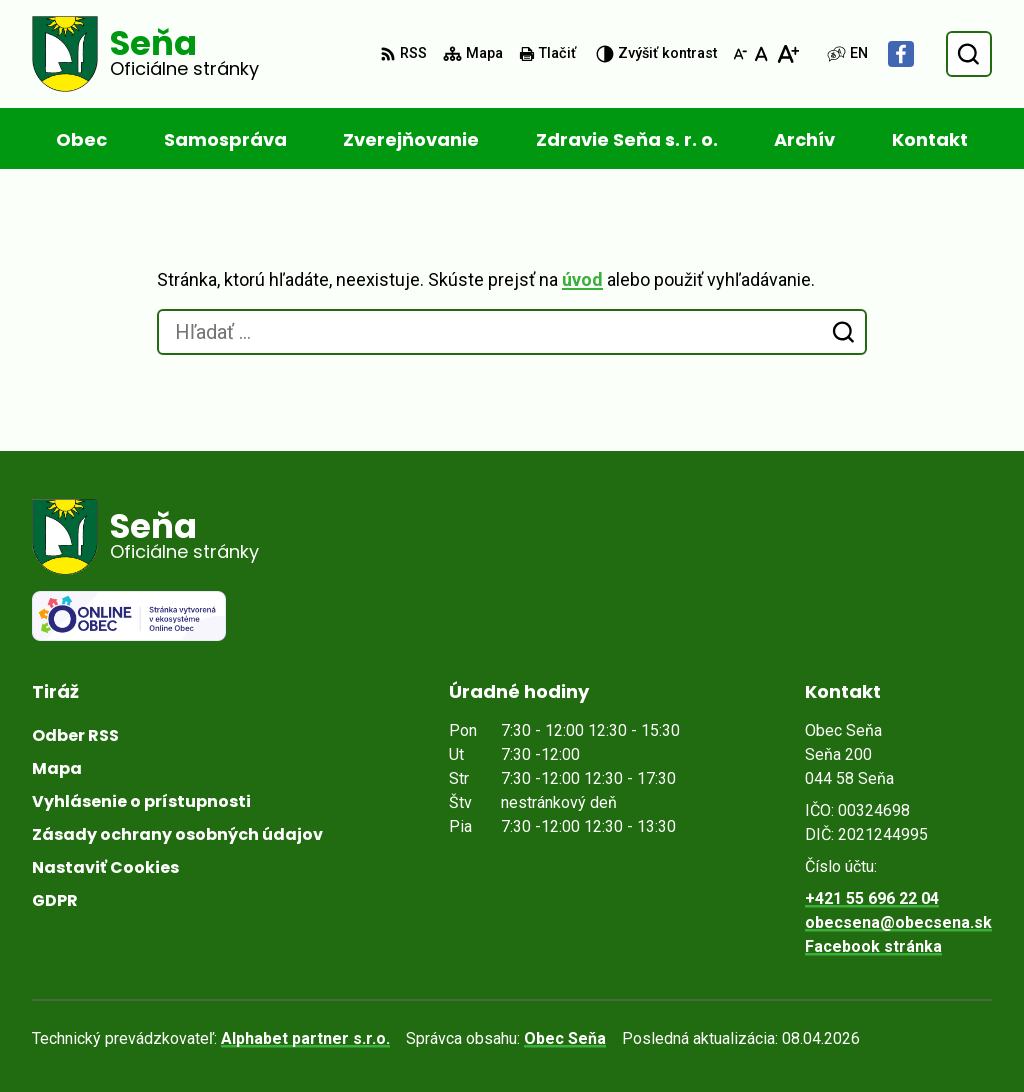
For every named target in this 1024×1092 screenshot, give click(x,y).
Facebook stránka (873, 946)
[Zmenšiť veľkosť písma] (740, 54)
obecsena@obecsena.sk (898, 922)
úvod (582, 279)
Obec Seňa (565, 1038)
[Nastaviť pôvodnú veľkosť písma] (761, 54)
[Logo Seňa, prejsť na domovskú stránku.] (145, 54)
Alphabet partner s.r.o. (305, 1038)
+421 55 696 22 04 (872, 898)
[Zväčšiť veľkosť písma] (787, 54)
